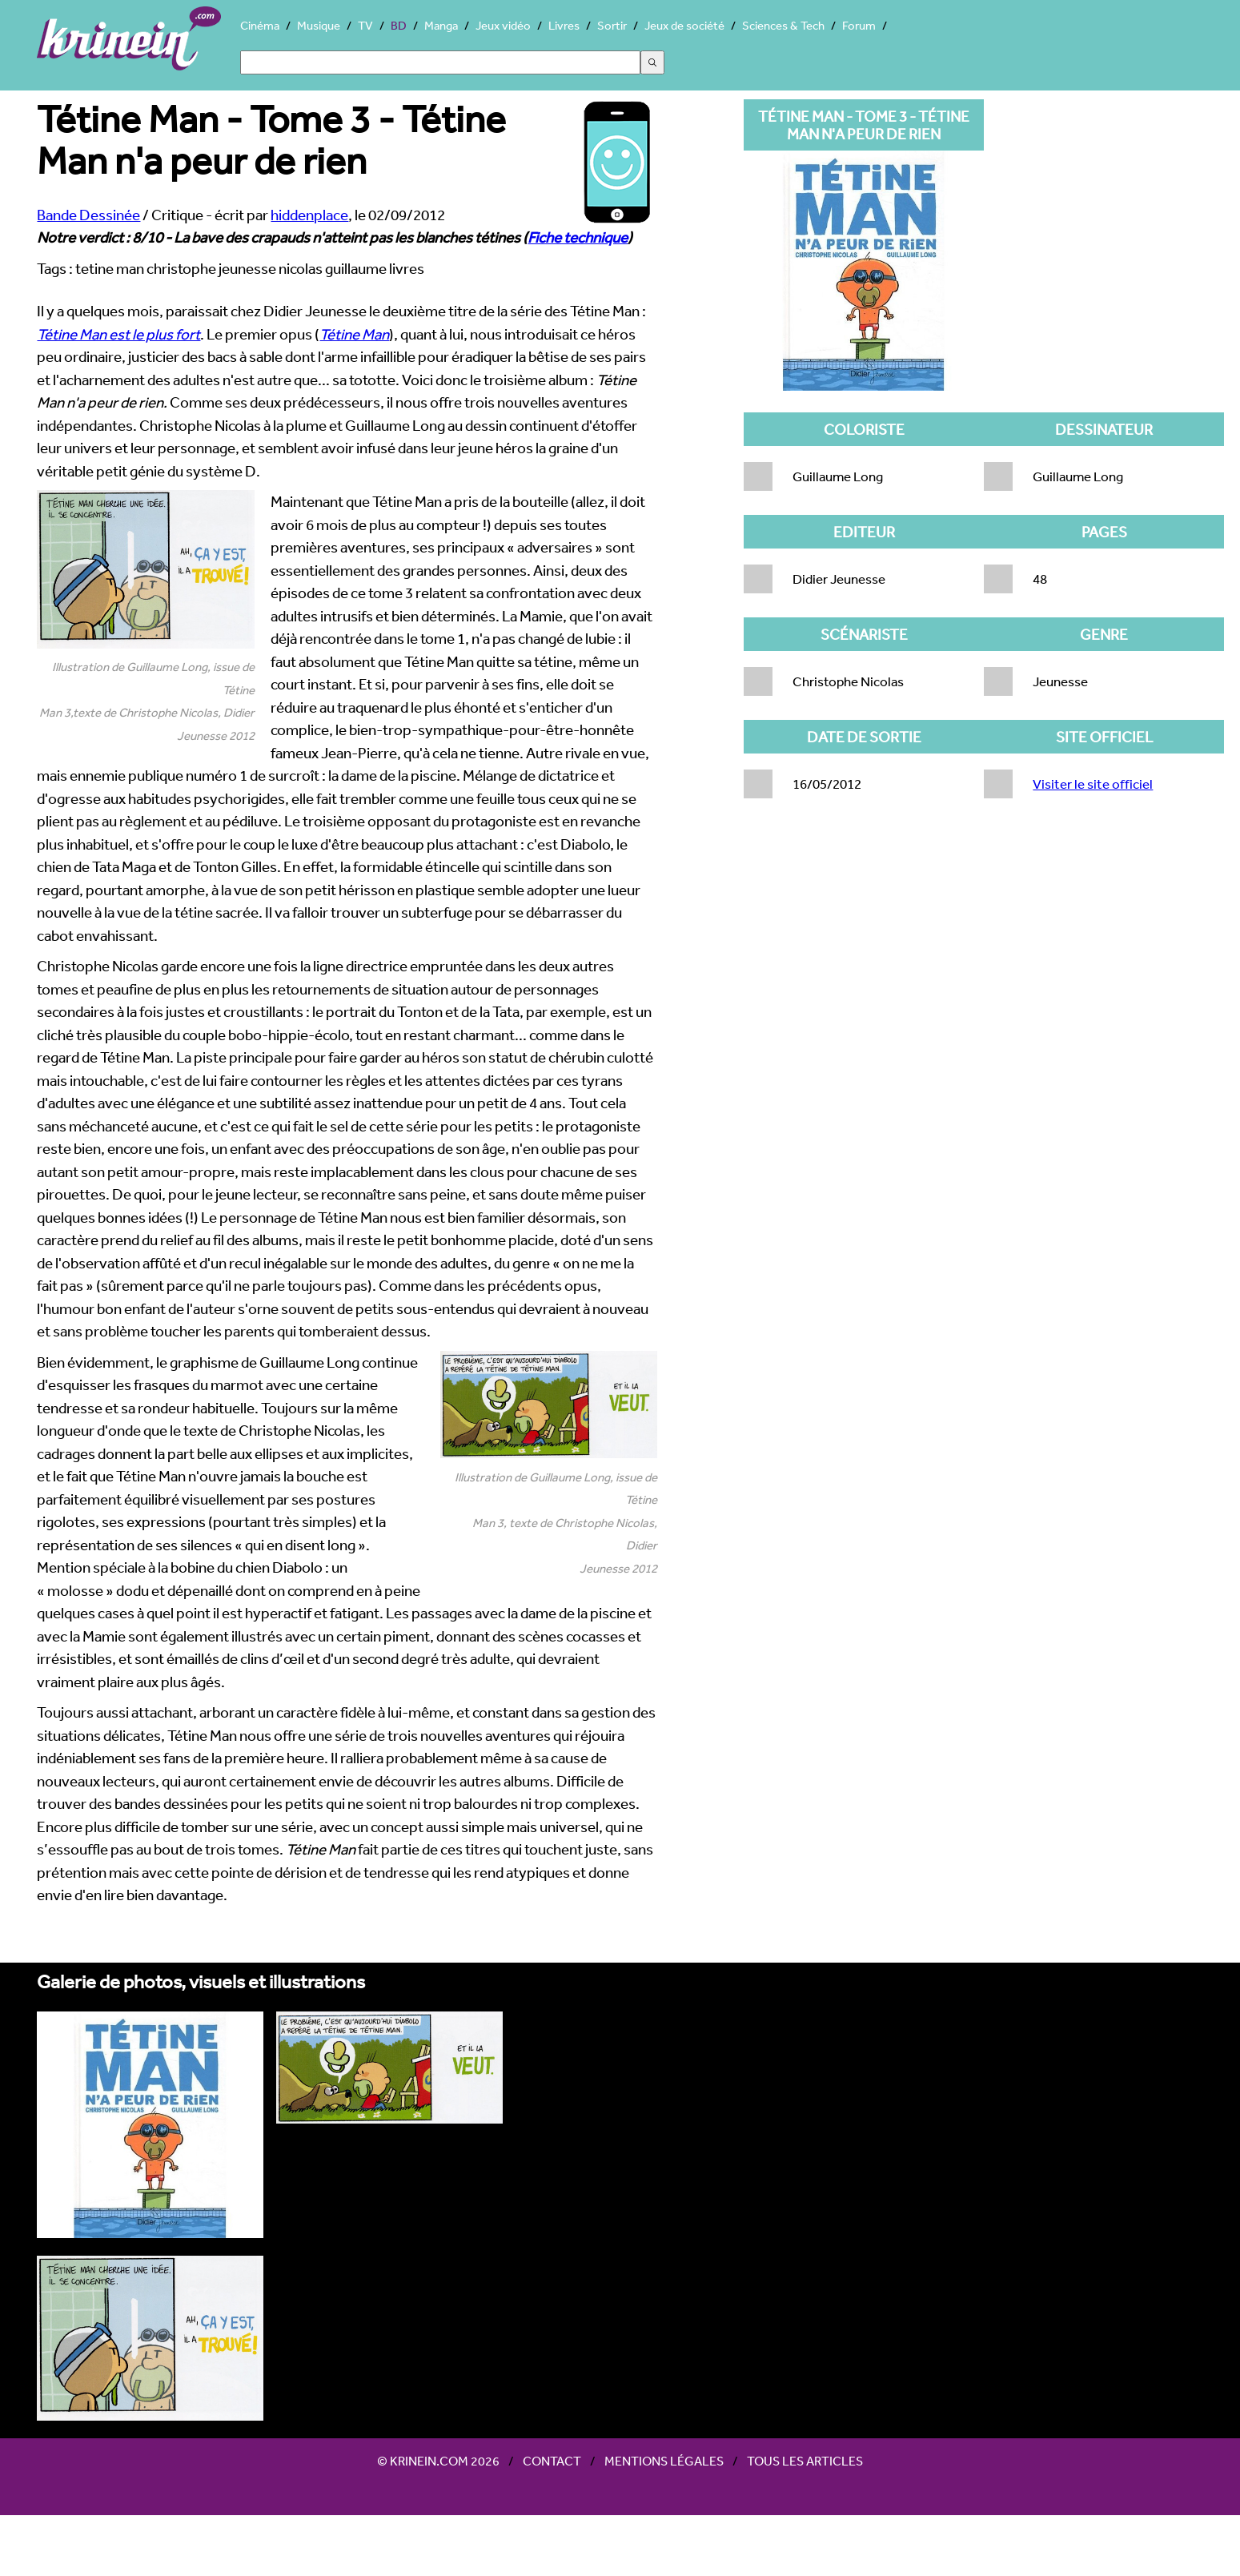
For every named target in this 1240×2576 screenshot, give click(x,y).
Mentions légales (664, 2461)
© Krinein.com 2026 (438, 2461)
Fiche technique (578, 237)
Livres (564, 25)
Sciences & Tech (783, 25)
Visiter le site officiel (1093, 783)
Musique (318, 25)
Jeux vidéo (503, 25)
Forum (859, 25)
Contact (552, 2461)
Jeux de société (684, 25)
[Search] (440, 62)
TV (365, 25)
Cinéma (259, 25)
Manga (441, 25)
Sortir (612, 25)
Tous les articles (805, 2461)
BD (399, 25)
